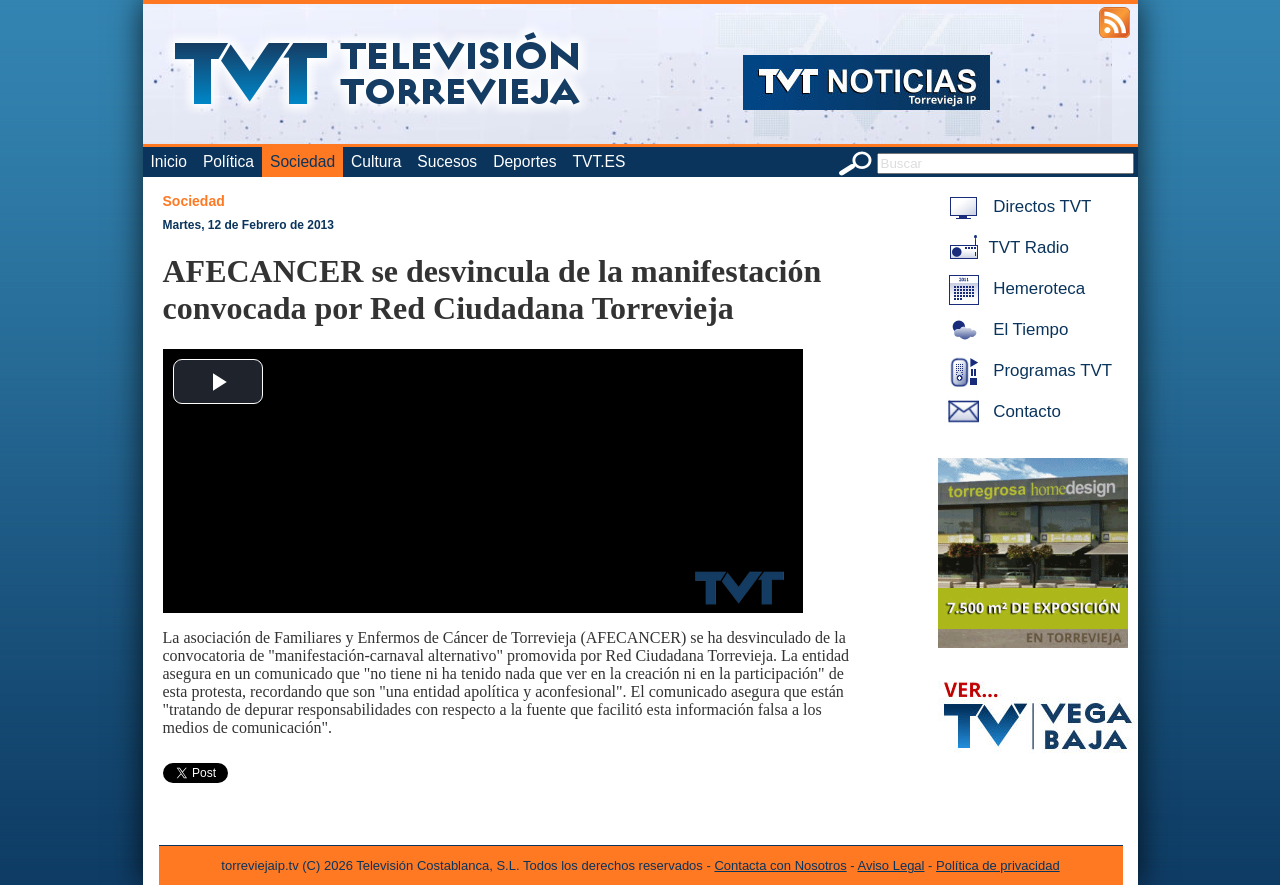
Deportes (524, 161)
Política (228, 161)
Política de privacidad (998, 865)
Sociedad (302, 161)
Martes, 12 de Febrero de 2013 (248, 225)
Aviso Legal (891, 865)
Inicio (169, 161)
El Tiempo (1005, 329)
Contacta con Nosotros (780, 865)
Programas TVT (1027, 370)
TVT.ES (598, 161)
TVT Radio (1005, 247)
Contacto (1001, 411)
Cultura (376, 161)
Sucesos (447, 161)
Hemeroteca (1013, 288)
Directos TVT (1016, 206)
